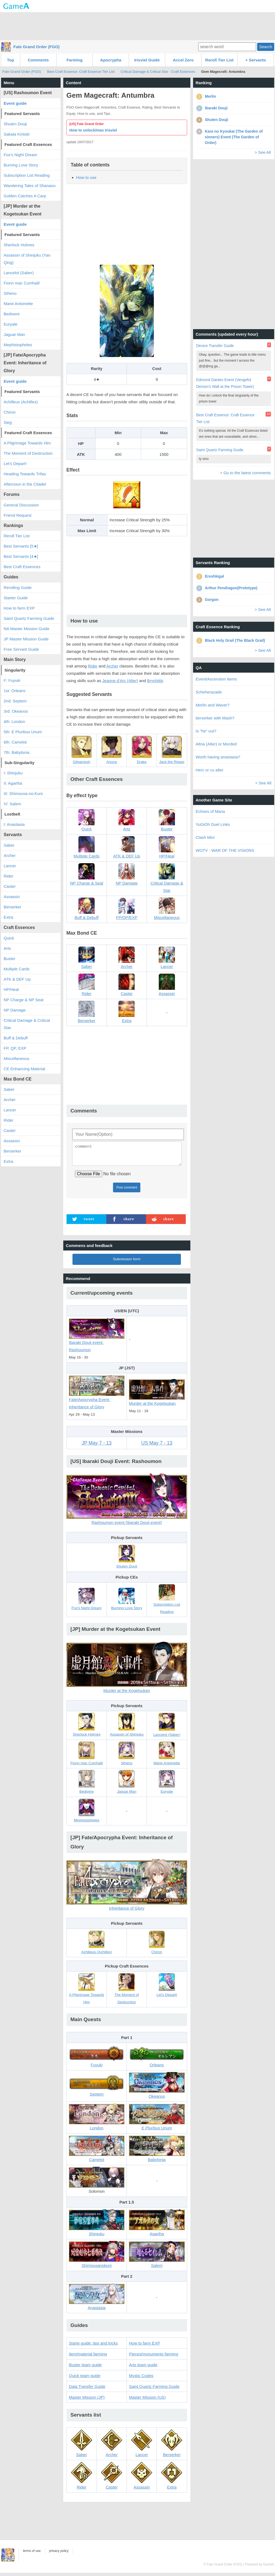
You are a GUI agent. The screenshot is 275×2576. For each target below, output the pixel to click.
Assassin (12, 896)
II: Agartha (13, 783)
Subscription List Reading (27, 175)
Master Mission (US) (147, 2400)
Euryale (11, 324)
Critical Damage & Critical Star (27, 1024)
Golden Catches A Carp (25, 196)
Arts (7, 948)
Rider (93, 666)
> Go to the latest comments (245, 472)
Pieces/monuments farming (153, 2357)
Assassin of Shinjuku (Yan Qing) (27, 259)
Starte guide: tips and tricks (93, 2346)
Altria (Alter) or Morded (216, 744)
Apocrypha (110, 60)
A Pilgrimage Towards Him (27, 443)
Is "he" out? (206, 731)
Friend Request (18, 515)
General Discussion (21, 505)
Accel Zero (183, 60)
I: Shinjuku (13, 773)
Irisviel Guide (147, 60)
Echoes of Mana (210, 811)
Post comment (126, 1191)
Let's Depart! (15, 463)
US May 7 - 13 (156, 1446)
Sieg (8, 422)
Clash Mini (205, 837)
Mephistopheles (18, 344)
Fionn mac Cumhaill (22, 283)
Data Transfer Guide (87, 2389)
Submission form (127, 1262)
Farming (74, 60)
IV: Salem (12, 803)
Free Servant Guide (21, 649)
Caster (10, 886)
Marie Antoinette (18, 303)
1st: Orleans (15, 690)
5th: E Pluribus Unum (23, 731)
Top (10, 60)
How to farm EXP (144, 2346)
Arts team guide (143, 2368)
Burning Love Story (21, 165)
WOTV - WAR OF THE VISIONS (225, 850)
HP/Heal (11, 989)
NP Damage (15, 1010)
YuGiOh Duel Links (213, 824)
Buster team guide (85, 2368)
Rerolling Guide (18, 587)
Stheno (10, 293)
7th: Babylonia (16, 752)
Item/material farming (88, 2357)
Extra (8, 917)
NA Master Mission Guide (26, 628)
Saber (9, 845)
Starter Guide (16, 597)
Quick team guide (85, 2379)
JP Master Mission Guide (26, 639)
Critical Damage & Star (166, 881)
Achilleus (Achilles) (21, 402)
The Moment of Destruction (28, 453)
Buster (9, 958)
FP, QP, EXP (15, 1048)
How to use (86, 177)
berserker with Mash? (215, 718)
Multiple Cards (17, 969)
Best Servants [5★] (21, 546)
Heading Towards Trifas (25, 474)
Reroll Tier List (219, 60)
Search (265, 46)
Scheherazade (209, 692)
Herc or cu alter (210, 770)
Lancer (10, 865)
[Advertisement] (137, 26)
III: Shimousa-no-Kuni (23, 793)
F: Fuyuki (12, 680)
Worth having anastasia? (218, 757)
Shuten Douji (15, 124)
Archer (112, 666)
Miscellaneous (16, 1058)
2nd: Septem (15, 701)
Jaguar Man (14, 334)
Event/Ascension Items (216, 679)
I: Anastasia (14, 824)
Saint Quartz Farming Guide (154, 2389)
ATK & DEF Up (17, 979)
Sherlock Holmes (19, 245)
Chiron (10, 412)
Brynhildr (155, 680)
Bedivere (12, 314)
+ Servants (255, 60)
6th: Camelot (15, 742)
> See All (263, 152)
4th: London (14, 721)
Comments (38, 60)
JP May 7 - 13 (97, 1446)
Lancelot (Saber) (19, 272)
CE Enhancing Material (24, 1068)
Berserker (12, 907)
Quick (9, 938)
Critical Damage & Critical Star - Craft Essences (158, 72)
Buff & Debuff (16, 1038)
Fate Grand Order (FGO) (37, 46)
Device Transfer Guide (215, 345)
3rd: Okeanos (16, 711)
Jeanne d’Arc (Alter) (120, 680)
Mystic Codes (141, 2379)
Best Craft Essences (22, 566)
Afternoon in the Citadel (25, 484)
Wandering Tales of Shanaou (30, 185)
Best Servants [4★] (21, 556)
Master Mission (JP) (87, 2400)
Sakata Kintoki (17, 134)
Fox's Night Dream (20, 154)
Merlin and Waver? (213, 705)
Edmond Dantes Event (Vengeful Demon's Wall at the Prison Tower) (225, 383)
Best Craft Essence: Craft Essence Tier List (80, 72)
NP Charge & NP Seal (24, 999)
